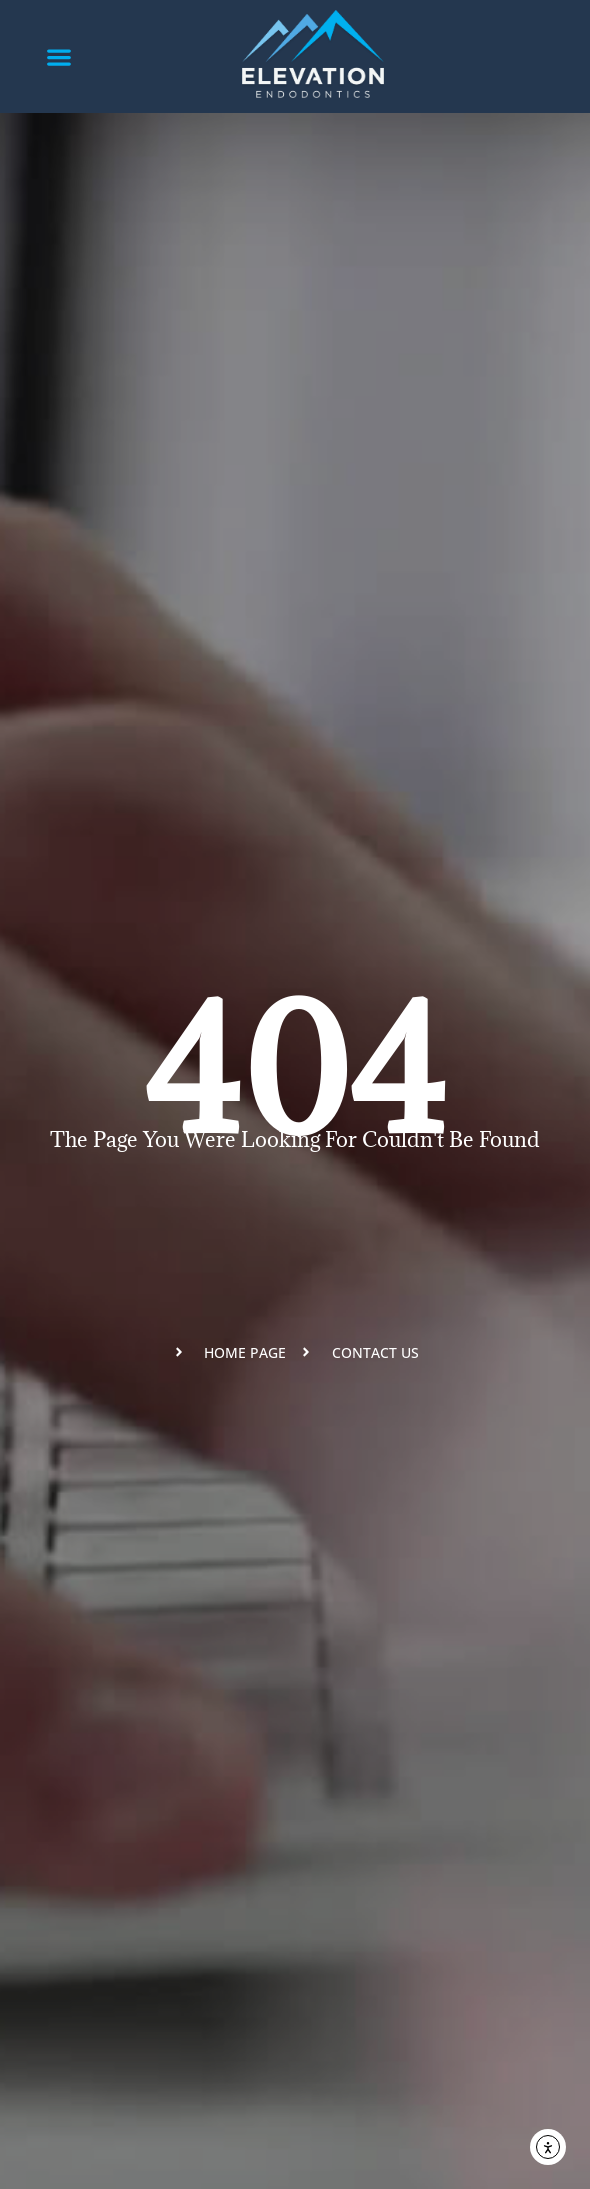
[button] (59, 56)
